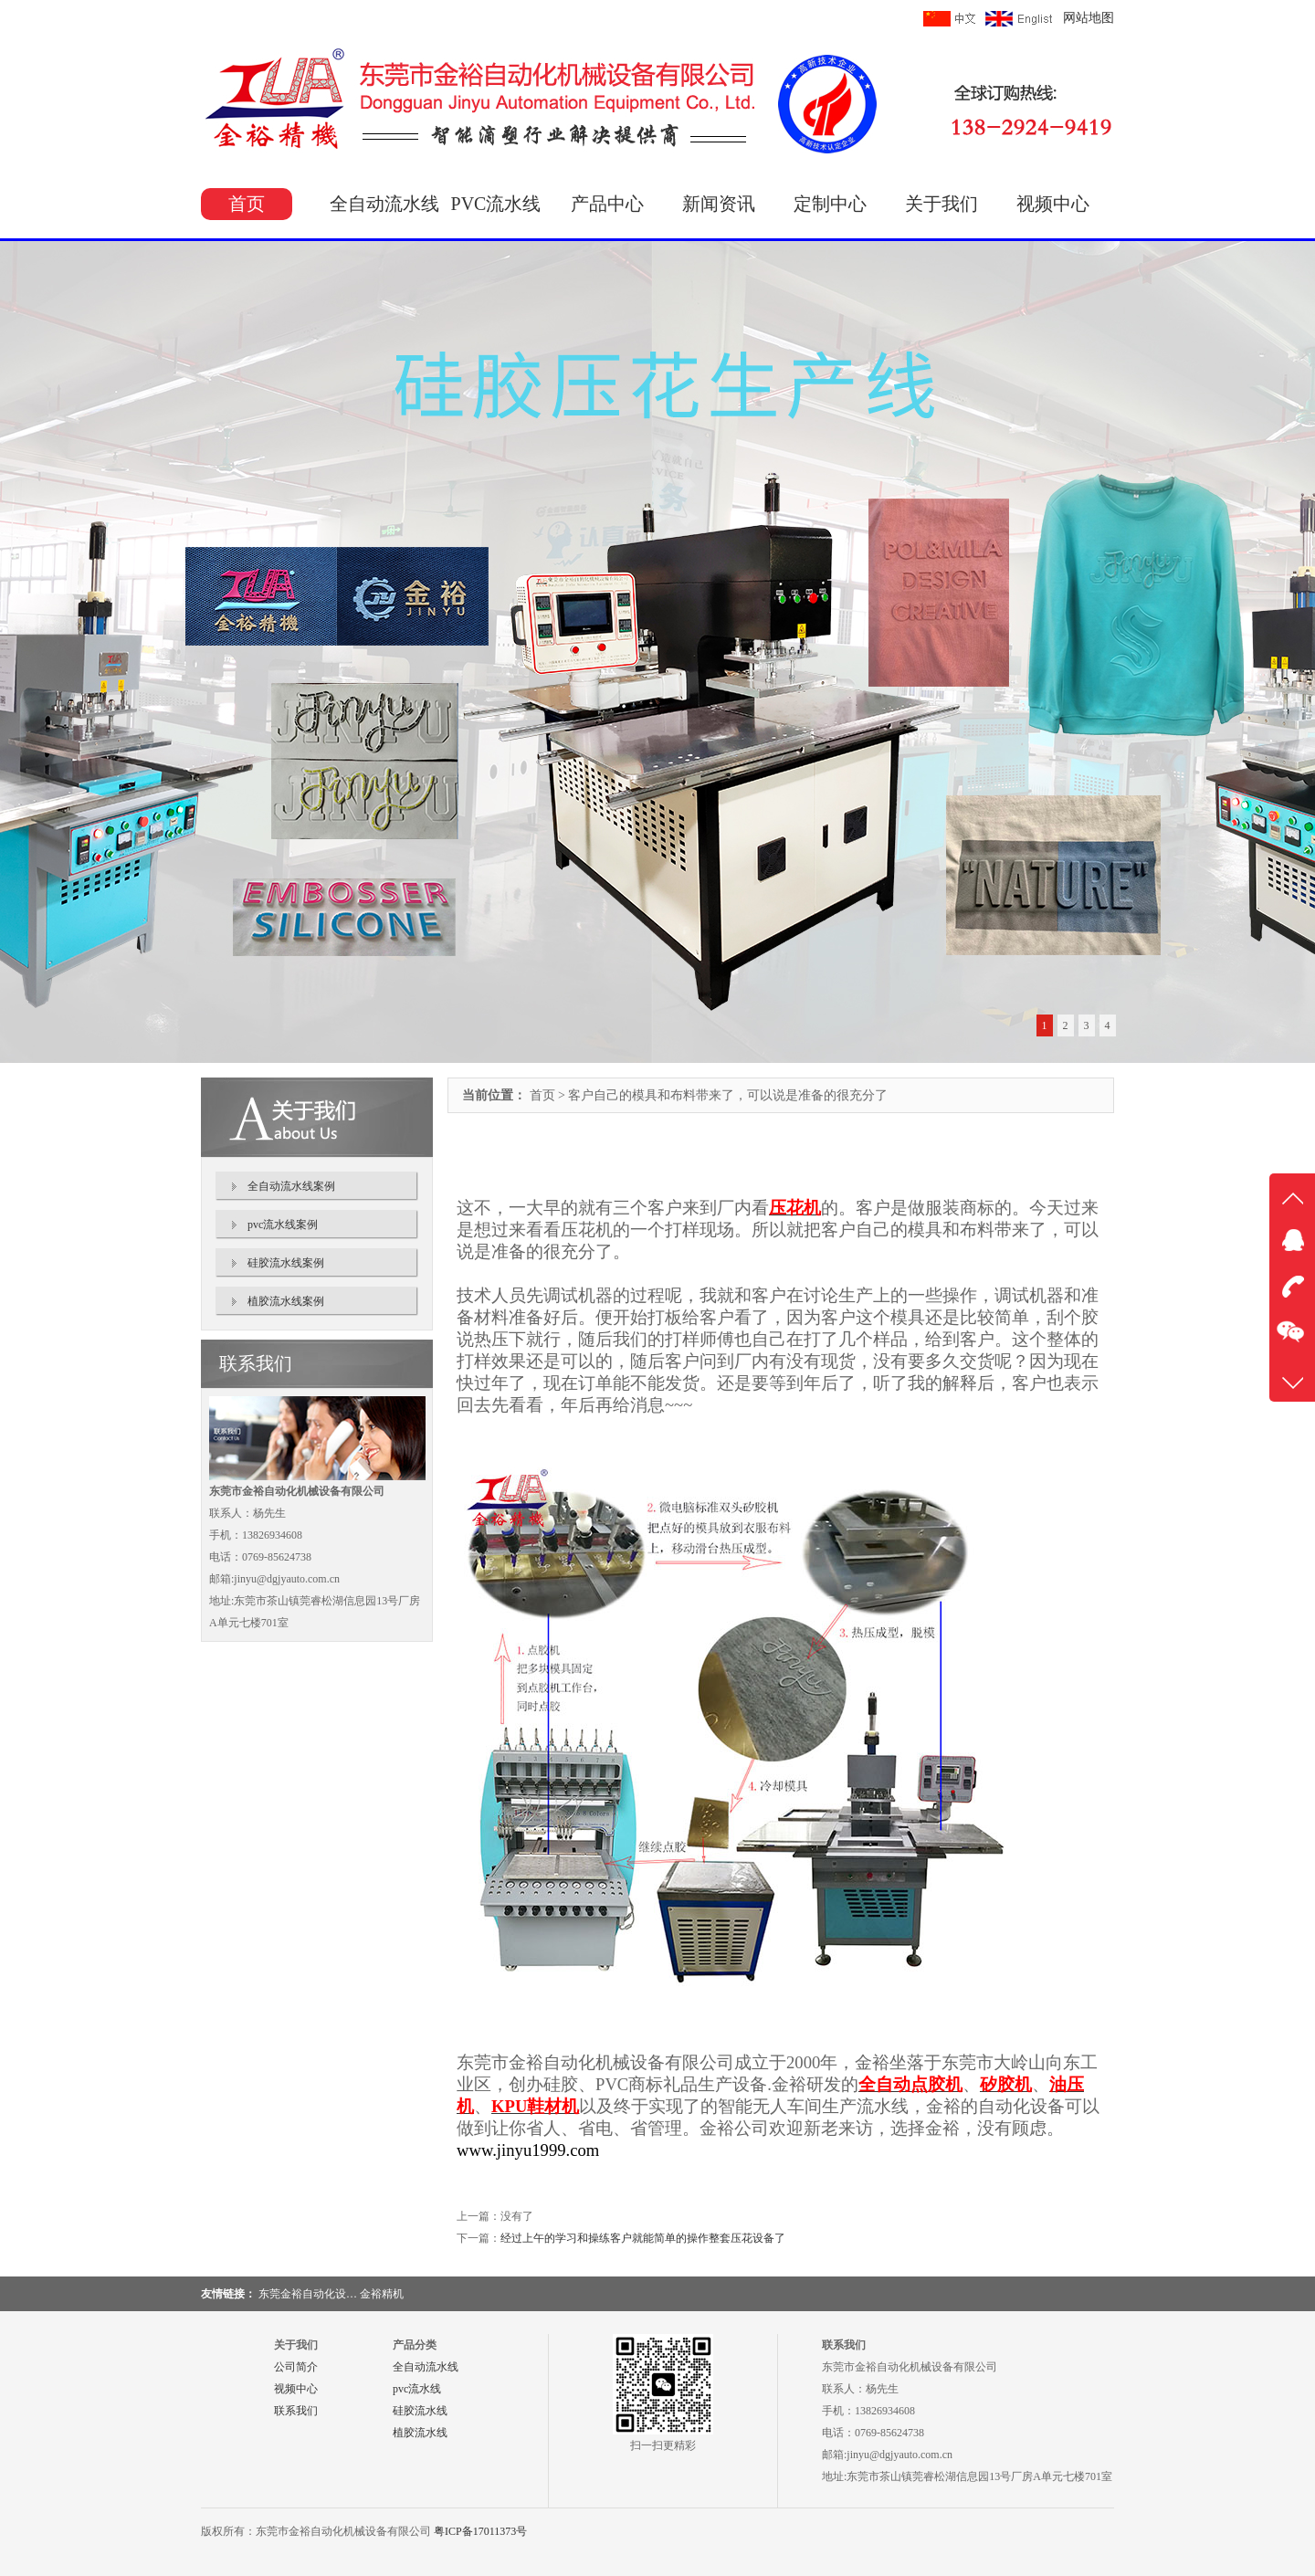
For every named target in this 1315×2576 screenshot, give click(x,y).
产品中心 (607, 204)
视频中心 (1052, 204)
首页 (246, 204)
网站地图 (1088, 18)
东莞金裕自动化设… (307, 2293)
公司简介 (296, 2366)
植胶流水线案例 (285, 1301)
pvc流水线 (417, 2388)
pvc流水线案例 (282, 1224)
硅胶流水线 (420, 2410)
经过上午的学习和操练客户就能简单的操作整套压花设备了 (642, 2238)
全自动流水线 (384, 204)
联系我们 (296, 2410)
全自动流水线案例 (291, 1186)
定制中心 (830, 204)
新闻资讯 (718, 204)
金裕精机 (382, 2293)
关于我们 (941, 204)
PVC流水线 (496, 204)
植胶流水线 (420, 2432)
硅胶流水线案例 (285, 1262)
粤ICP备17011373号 (480, 2531)
